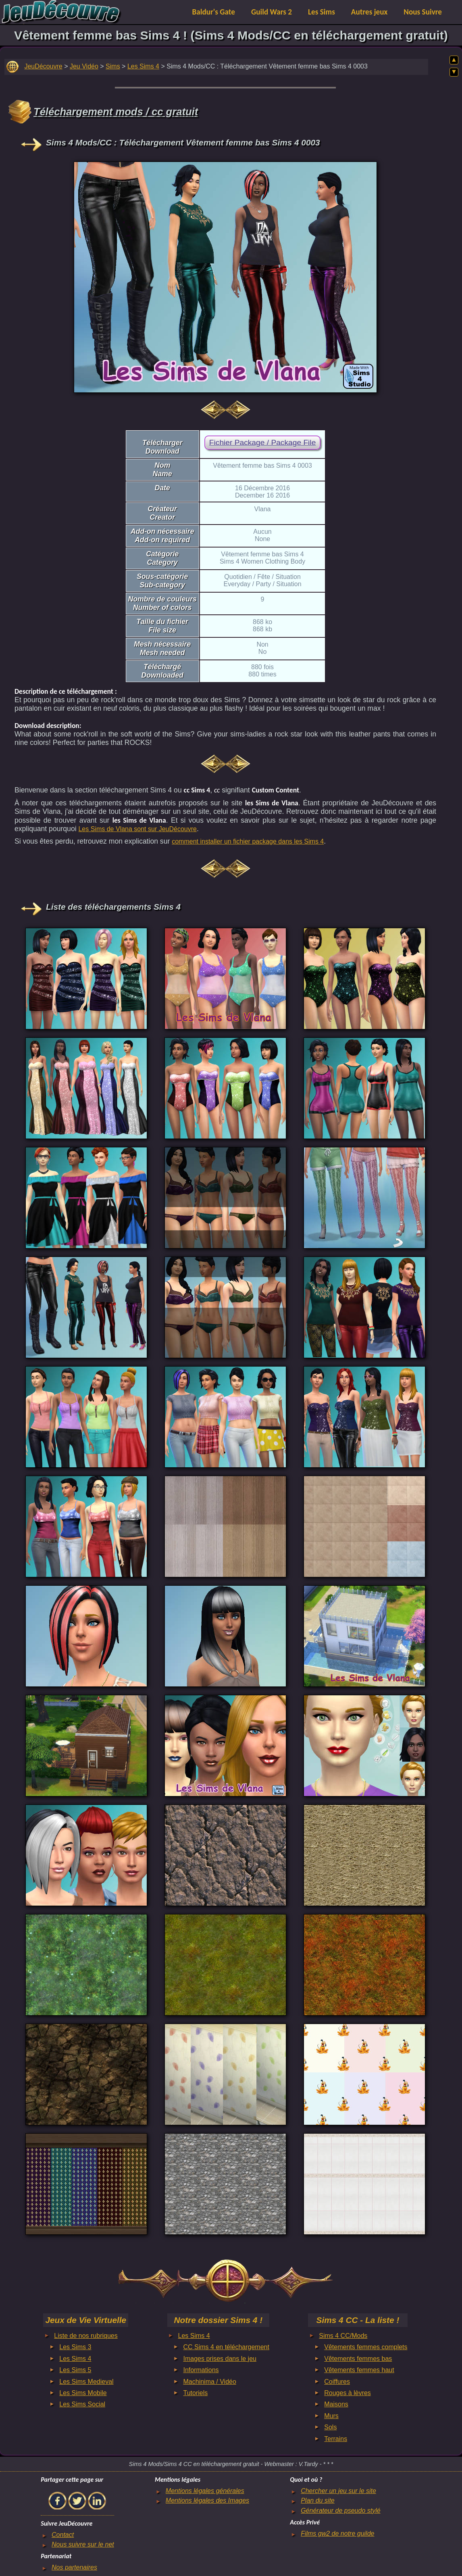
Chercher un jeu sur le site (338, 2490)
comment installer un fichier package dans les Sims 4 (248, 841)
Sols (330, 2427)
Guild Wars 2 (271, 12)
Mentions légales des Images (207, 2500)
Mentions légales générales (205, 2490)
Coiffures (337, 2381)
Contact (63, 2534)
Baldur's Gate (213, 12)
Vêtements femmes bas (358, 2358)
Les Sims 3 (75, 2347)
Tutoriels (195, 2392)
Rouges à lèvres (347, 2392)
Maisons (336, 2404)
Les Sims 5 (75, 2370)
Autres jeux (369, 12)
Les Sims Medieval (86, 2381)
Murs (331, 2415)
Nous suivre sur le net (83, 2544)
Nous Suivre (423, 12)
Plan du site (318, 2500)
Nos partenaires (74, 2567)
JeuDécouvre (43, 66)
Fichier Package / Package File (262, 442)
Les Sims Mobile (82, 2392)
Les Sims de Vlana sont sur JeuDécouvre (137, 828)
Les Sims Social (82, 2404)
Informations (201, 2370)
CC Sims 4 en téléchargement (226, 2347)
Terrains (335, 2438)
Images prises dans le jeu (219, 2358)
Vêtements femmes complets (365, 2347)
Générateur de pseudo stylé (340, 2510)
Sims (113, 66)
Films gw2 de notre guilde (337, 2533)
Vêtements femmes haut (359, 2370)
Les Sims (321, 12)
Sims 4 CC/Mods (343, 2335)
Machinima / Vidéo (209, 2381)
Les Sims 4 (143, 66)
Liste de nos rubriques (85, 2335)
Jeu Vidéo (84, 66)
